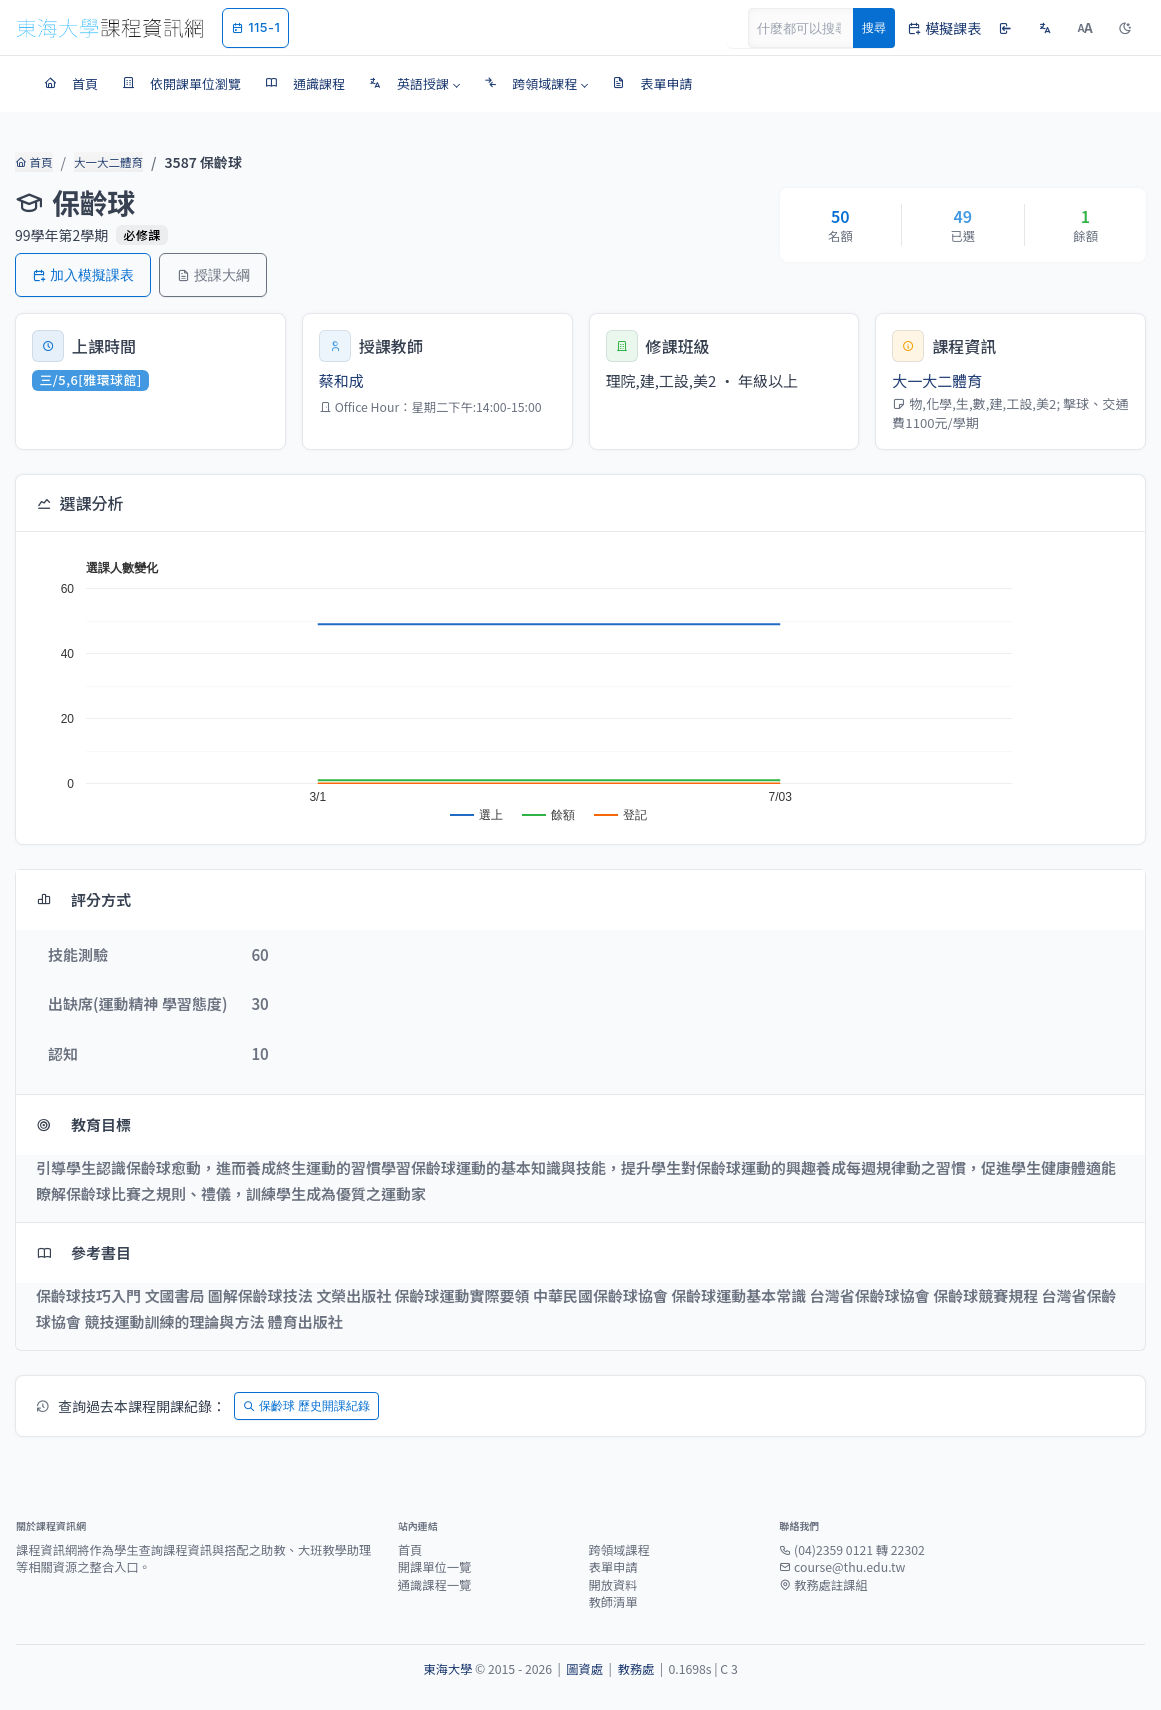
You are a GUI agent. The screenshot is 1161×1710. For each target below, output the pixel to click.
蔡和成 (341, 380)
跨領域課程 (618, 1550)
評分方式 (83, 899)
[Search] (812, 28)
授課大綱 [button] (213, 274)
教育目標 (83, 1124)
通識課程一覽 (435, 1585)
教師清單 (612, 1602)
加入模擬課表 (83, 274)
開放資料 (612, 1585)
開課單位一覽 (435, 1567)
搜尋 (874, 27)
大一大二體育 (105, 162)
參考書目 (83, 1252)
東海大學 (447, 1669)
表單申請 (612, 1567)
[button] (414, 84)
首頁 (32, 162)
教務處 (635, 1669)
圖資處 (584, 1669)
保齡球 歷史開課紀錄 (306, 1405)
